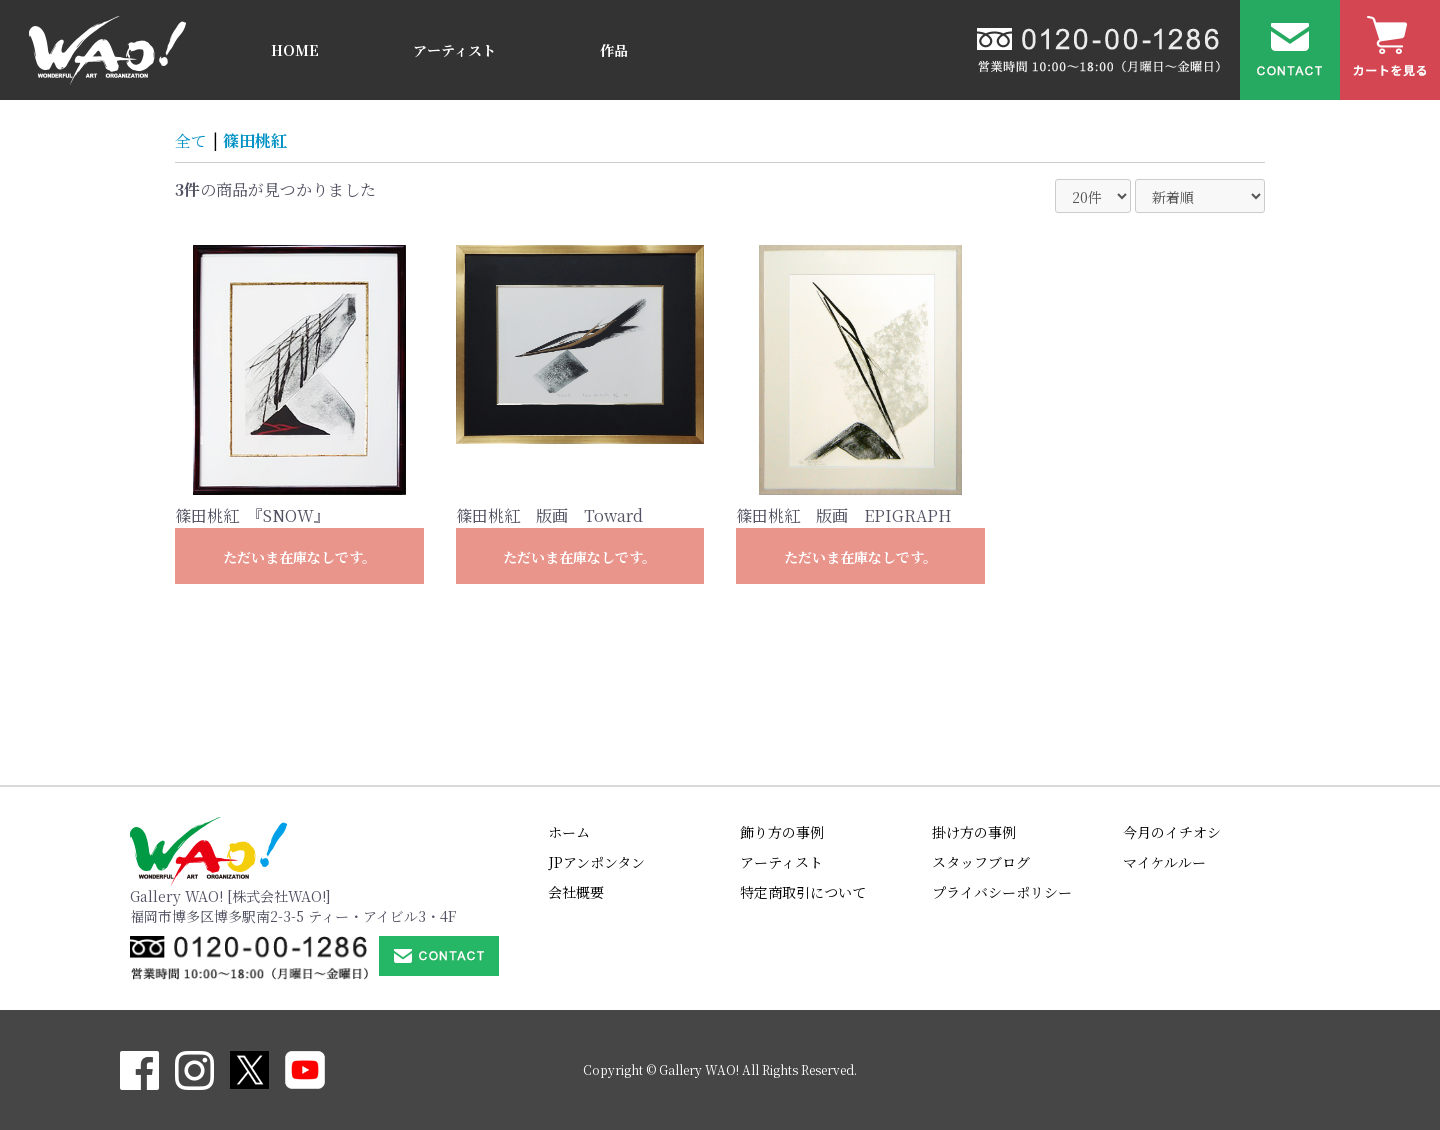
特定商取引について (803, 892)
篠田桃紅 (255, 140)
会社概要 (576, 892)
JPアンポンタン (596, 862)
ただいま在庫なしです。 (299, 557)
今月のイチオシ (1172, 832)
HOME (295, 50)
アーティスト (454, 50)
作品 (614, 50)
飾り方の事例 (782, 832)
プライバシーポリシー (1002, 892)
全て (191, 140)
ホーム (569, 832)
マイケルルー (1164, 862)
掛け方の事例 (974, 832)
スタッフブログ (981, 862)
